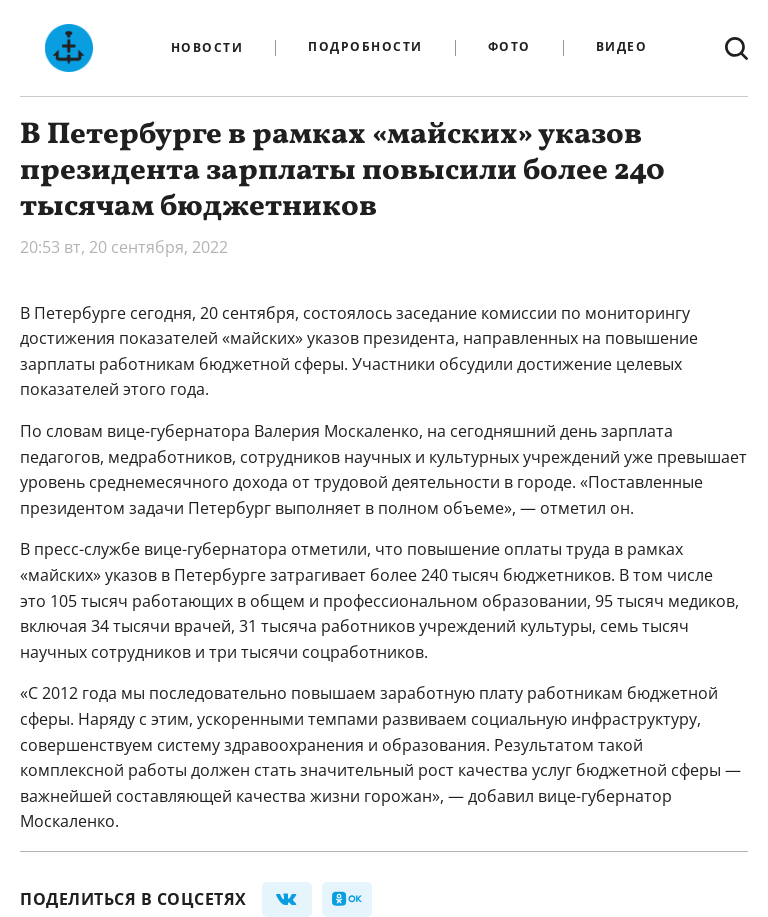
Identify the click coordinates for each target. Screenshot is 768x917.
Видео (622, 47)
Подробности (365, 47)
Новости (207, 48)
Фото (509, 47)
